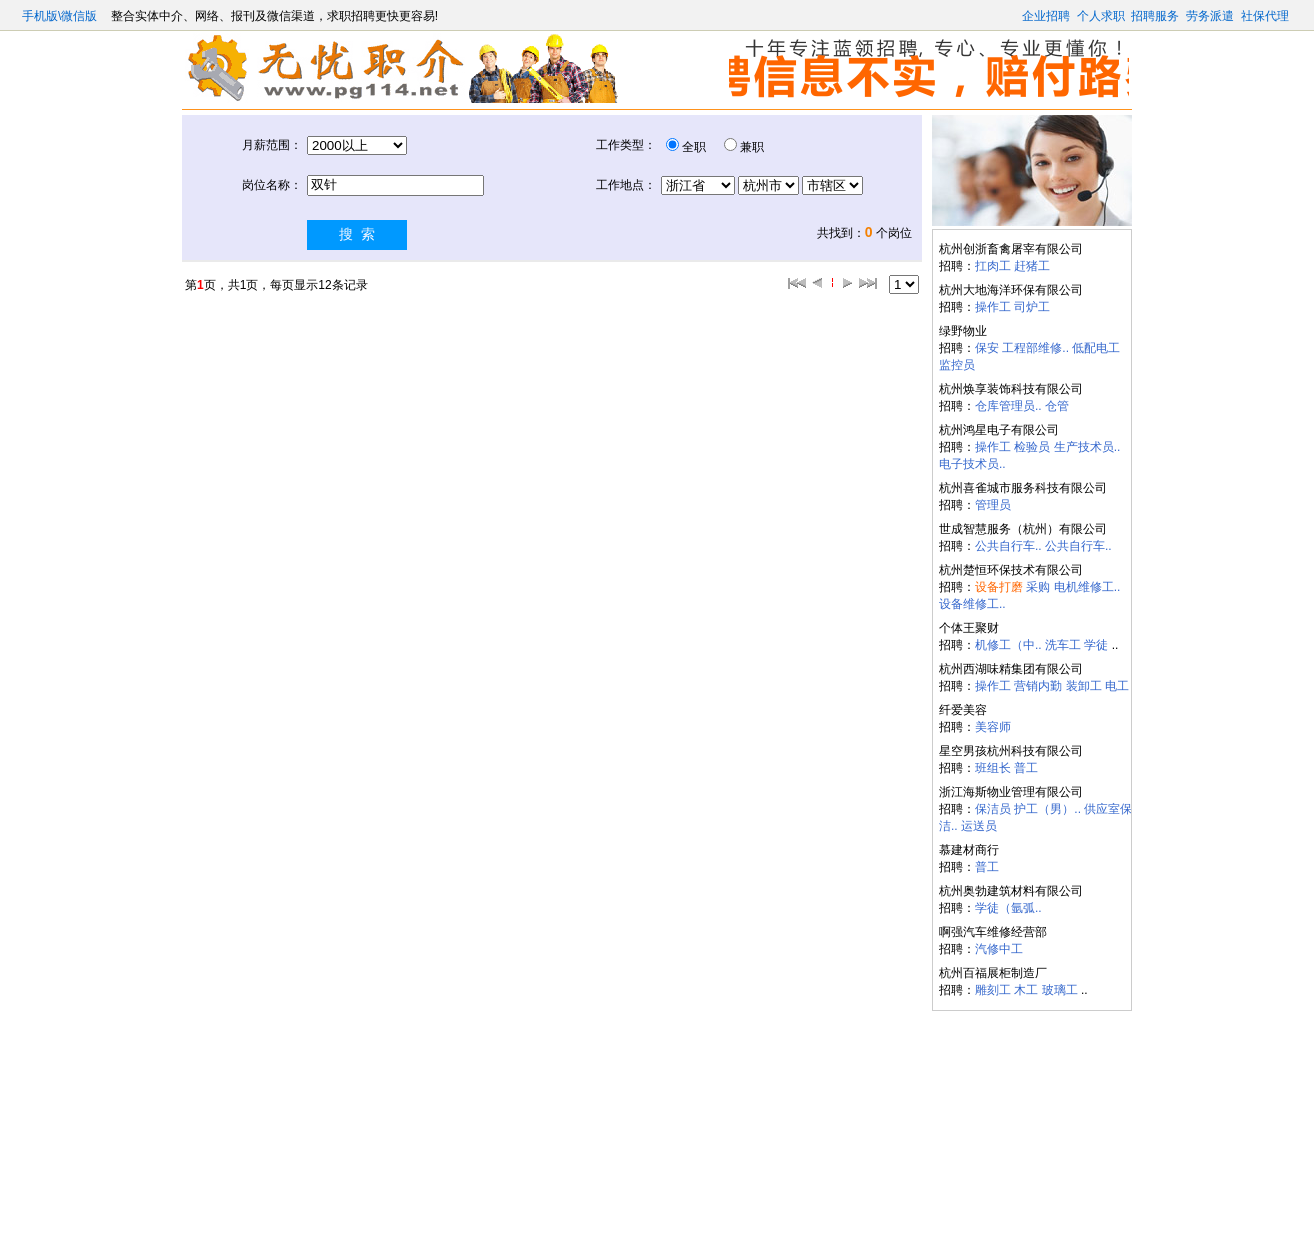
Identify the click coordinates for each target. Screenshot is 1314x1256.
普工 (1026, 768)
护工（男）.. (1047, 809)
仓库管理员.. (1008, 406)
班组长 (993, 768)
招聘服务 (1155, 16)
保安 (987, 348)
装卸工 (1084, 686)
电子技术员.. (972, 464)
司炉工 (1032, 307)
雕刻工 (993, 990)
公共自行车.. (1008, 546)
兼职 (752, 147)
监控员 (957, 365)
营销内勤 (1038, 686)
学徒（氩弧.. (1008, 908)
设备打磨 (999, 587)
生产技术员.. (1087, 447)
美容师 (993, 727)
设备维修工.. (972, 604)
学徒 (1096, 645)
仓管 (1057, 406)
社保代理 (1265, 16)
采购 (1038, 587)
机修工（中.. (1008, 645)
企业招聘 (1046, 16)
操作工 (993, 307)
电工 (1117, 686)
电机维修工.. (1087, 587)
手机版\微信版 (61, 16)
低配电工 (1096, 348)
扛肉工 (993, 266)
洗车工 (1063, 645)
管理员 (993, 505)
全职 (694, 147)
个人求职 (1101, 16)
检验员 (1032, 447)
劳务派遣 (1210, 16)
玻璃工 (1060, 990)
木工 (1026, 990)
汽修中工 (999, 949)
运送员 (979, 826)
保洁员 (993, 809)
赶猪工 (1032, 266)
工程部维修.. (1035, 348)
